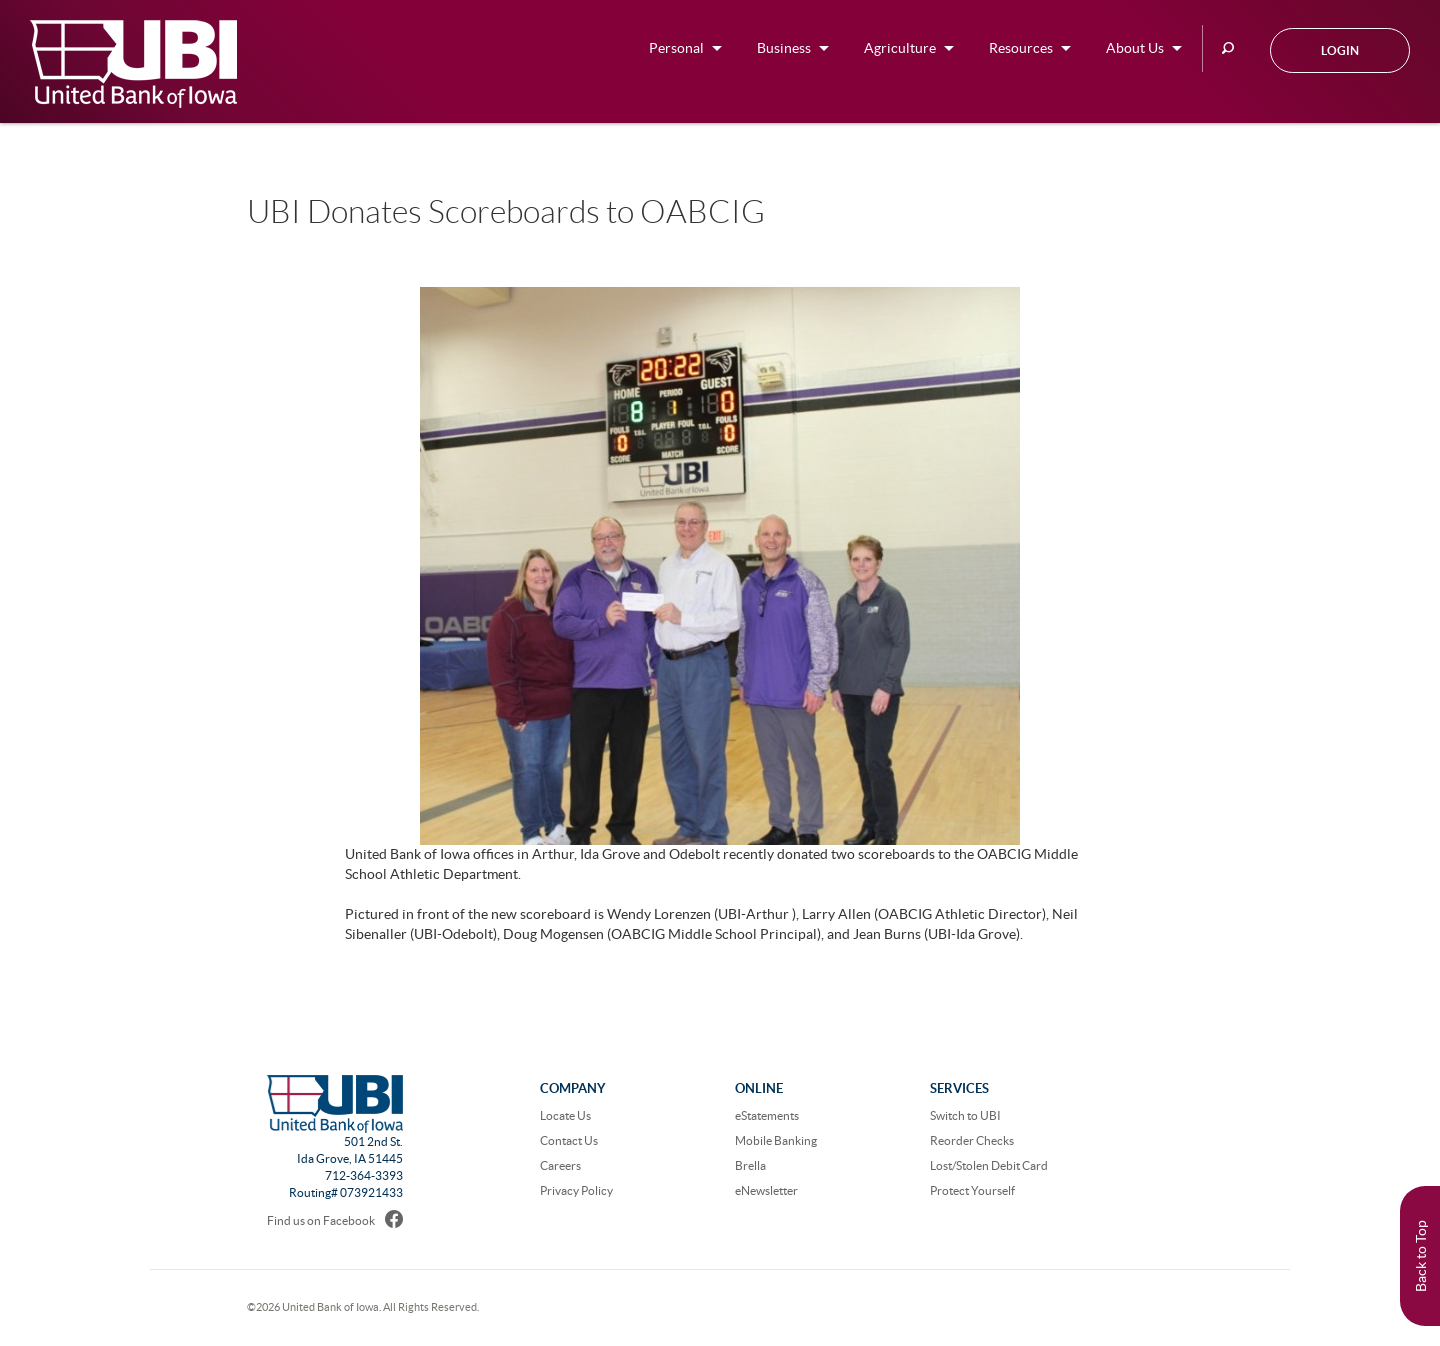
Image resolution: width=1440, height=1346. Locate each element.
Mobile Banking (776, 1140)
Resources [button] (1021, 48)
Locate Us (565, 1115)
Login (1340, 50)
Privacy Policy (576, 1190)
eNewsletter (766, 1190)
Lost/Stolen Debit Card (989, 1165)
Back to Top (1421, 1256)
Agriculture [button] (900, 48)
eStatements (767, 1115)
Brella (750, 1165)
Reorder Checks (972, 1140)
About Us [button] (1135, 48)
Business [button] (784, 48)
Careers (560, 1165)
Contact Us (569, 1140)
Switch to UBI (965, 1115)
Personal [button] (676, 48)
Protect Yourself (972, 1190)
